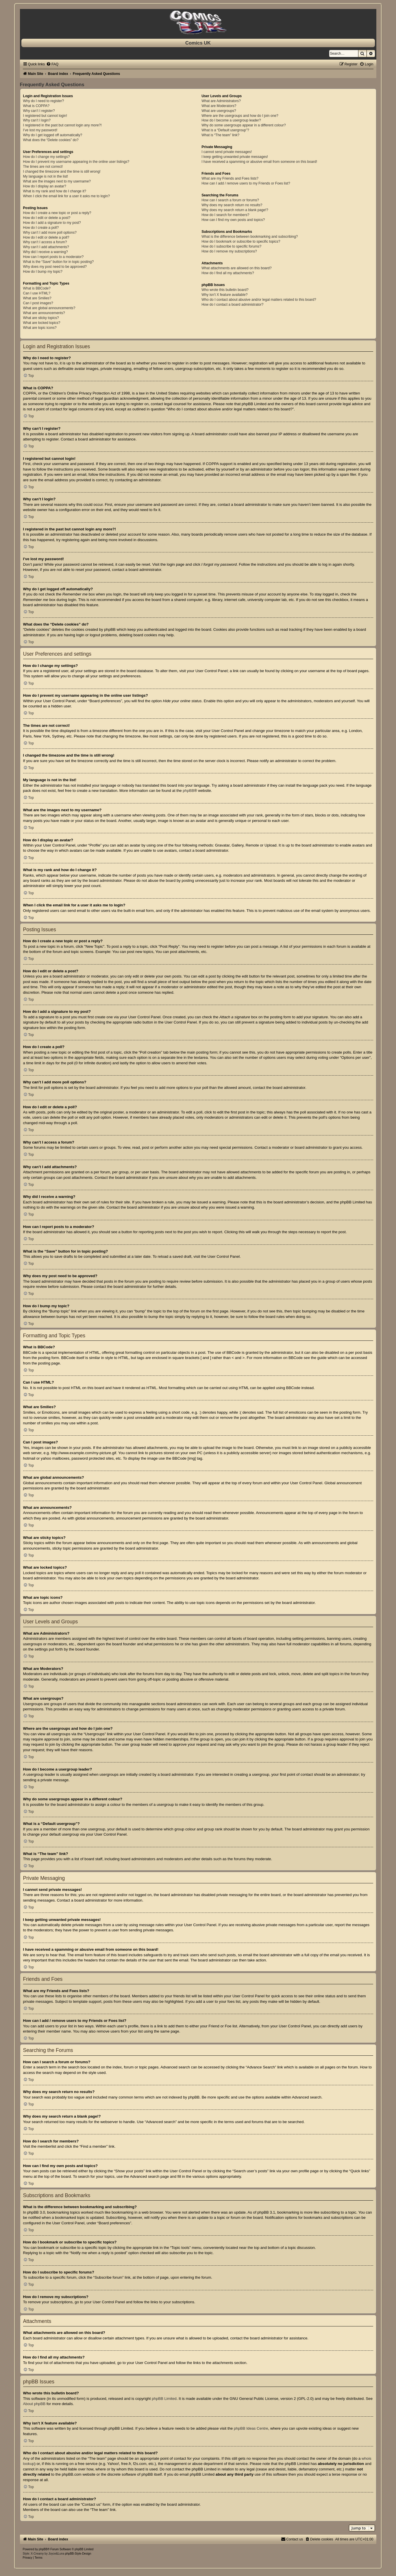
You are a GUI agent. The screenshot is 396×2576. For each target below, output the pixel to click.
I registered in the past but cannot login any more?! (62, 125)
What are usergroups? (218, 111)
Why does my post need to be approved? (55, 267)
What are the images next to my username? (57, 181)
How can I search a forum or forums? (230, 200)
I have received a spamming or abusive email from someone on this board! (259, 162)
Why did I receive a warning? (45, 252)
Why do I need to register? (43, 101)
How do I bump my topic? (42, 272)
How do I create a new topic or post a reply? (57, 213)
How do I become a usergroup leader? (231, 120)
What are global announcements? (49, 308)
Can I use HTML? (37, 293)
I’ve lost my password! (40, 130)
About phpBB (34, 2404)
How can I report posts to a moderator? (53, 257)
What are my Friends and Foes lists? (229, 178)
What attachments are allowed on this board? (236, 268)
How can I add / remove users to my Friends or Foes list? (245, 183)
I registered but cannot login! (45, 116)
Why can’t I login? (37, 120)
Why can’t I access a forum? (45, 242)
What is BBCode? (37, 288)
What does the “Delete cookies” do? (51, 140)
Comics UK (198, 42)
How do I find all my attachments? (227, 273)
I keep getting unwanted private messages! (234, 157)
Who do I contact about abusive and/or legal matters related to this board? (258, 300)
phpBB (188, 790)
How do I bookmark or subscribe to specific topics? (240, 241)
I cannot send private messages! (226, 152)
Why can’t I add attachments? (46, 247)
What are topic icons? (40, 328)
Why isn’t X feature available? (224, 295)
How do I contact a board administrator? (232, 305)
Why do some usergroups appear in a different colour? (243, 125)
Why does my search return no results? (231, 205)
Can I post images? (38, 303)
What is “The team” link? (220, 135)
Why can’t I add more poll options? (50, 233)
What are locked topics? (41, 323)
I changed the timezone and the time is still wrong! (62, 171)
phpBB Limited (164, 2398)
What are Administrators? (221, 101)
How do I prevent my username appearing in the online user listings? (76, 162)
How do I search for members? (225, 215)
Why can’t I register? (39, 111)
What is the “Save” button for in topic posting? (58, 262)
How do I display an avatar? (44, 186)
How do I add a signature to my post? (52, 223)
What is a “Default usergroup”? (225, 130)
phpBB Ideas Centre (251, 2428)
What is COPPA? (36, 106)
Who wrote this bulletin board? (225, 290)
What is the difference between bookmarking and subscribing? (249, 237)
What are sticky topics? (41, 318)
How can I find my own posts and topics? (233, 220)
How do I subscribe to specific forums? (231, 246)
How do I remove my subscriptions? (229, 251)
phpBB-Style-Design (78, 2553)
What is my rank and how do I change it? (54, 191)
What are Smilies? (37, 298)
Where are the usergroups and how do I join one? (239, 116)
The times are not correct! (43, 167)
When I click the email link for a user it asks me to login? (66, 196)
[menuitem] (52, 64)
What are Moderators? (218, 106)
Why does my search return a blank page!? (234, 210)
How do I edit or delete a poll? (46, 237)
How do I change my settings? (46, 157)
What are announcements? (44, 313)
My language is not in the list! (45, 176)
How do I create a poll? (41, 228)
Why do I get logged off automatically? (52, 135)
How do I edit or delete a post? (47, 218)
